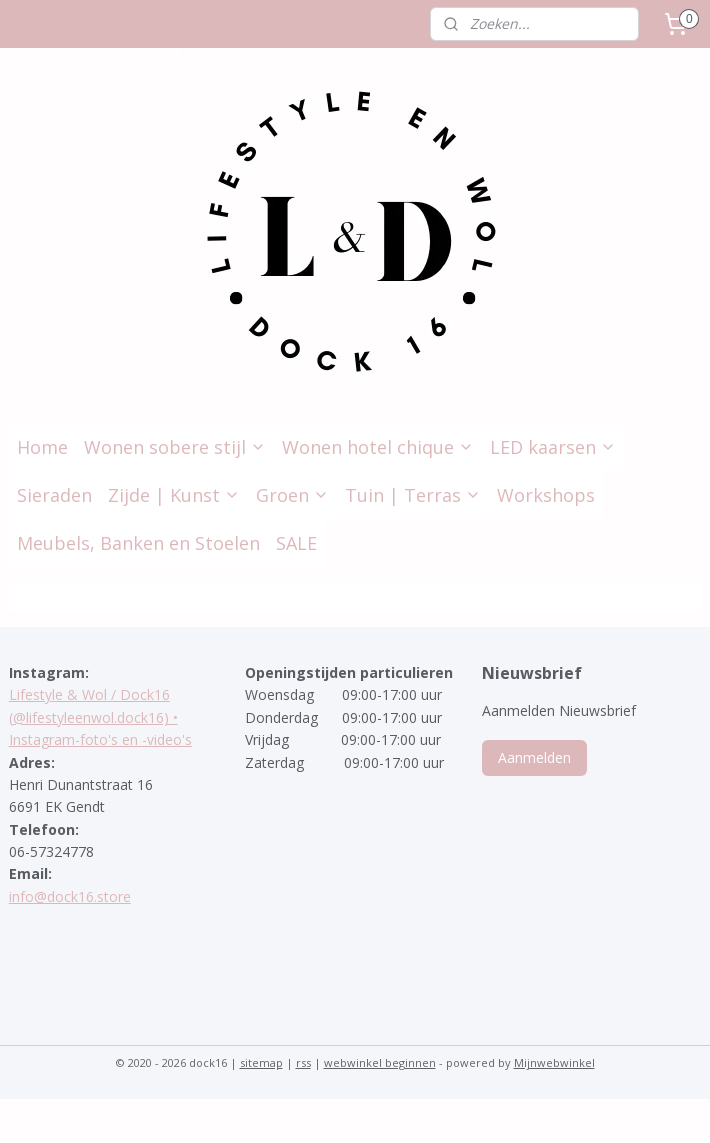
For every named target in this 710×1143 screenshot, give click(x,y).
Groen (292, 495)
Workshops (546, 495)
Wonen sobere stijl (175, 447)
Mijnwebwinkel (554, 1062)
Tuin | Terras (413, 495)
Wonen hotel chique (378, 447)
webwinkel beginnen (380, 1062)
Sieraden (54, 495)
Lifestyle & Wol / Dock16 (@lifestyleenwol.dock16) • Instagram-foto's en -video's (100, 717)
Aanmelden (534, 757)
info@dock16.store (70, 896)
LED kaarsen (553, 447)
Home (42, 447)
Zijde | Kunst (174, 495)
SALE (296, 543)
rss (303, 1062)
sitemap (261, 1062)
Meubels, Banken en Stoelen (138, 543)
